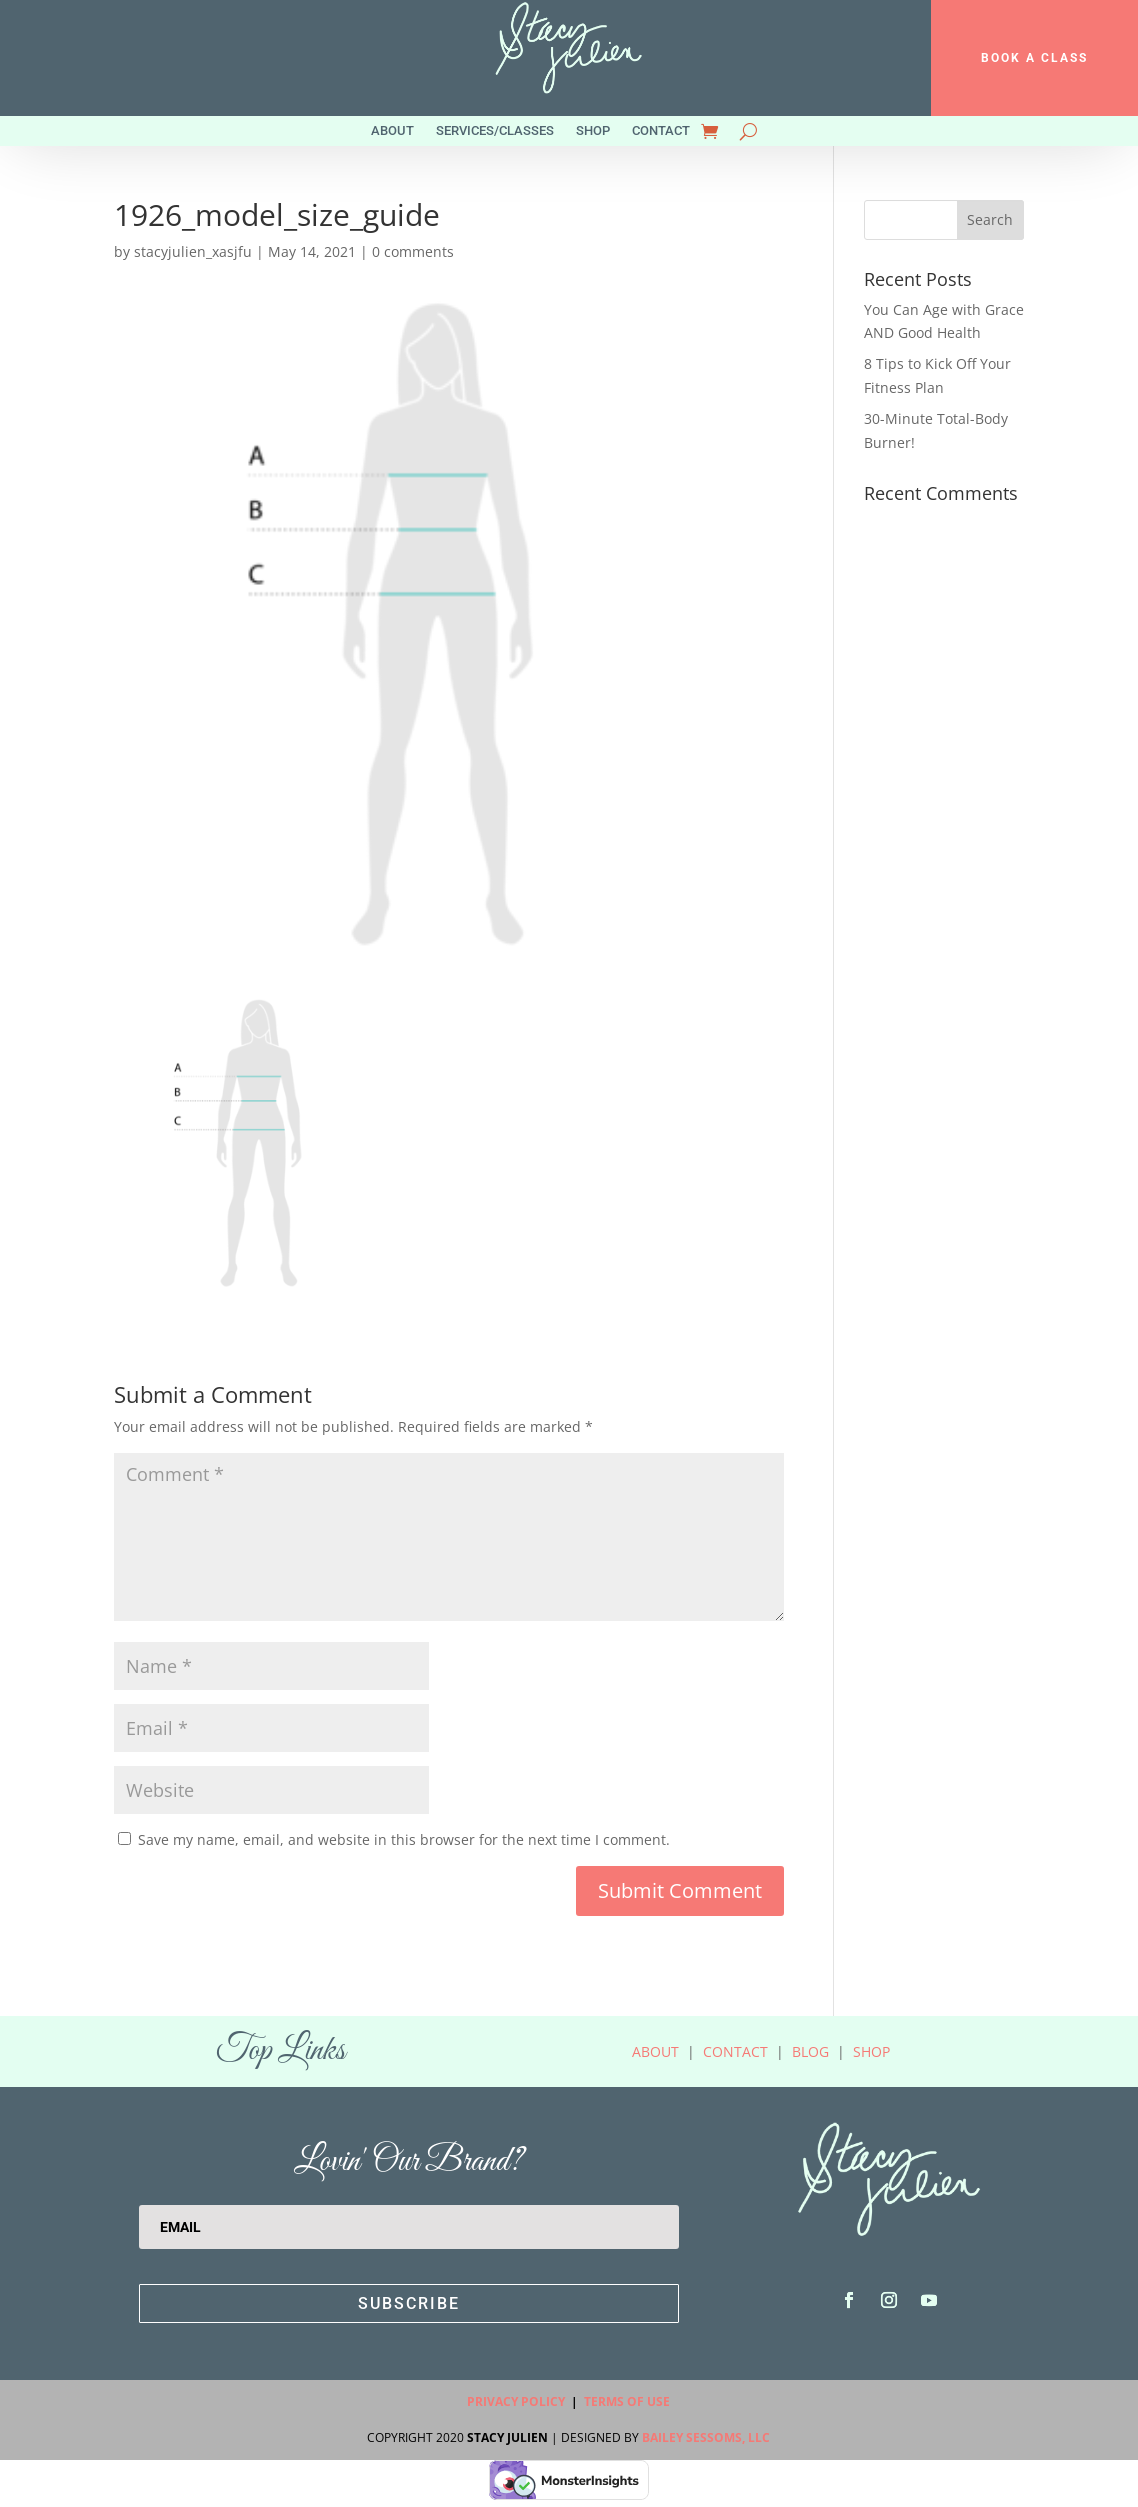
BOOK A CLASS (1034, 58)
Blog (810, 2051)
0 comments (413, 251)
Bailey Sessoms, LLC (706, 2437)
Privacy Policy (516, 2401)
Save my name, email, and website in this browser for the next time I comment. (404, 1839)
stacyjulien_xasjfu (193, 251)
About (392, 131)
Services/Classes (495, 131)
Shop (593, 131)
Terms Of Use (627, 2401)
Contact (661, 131)
